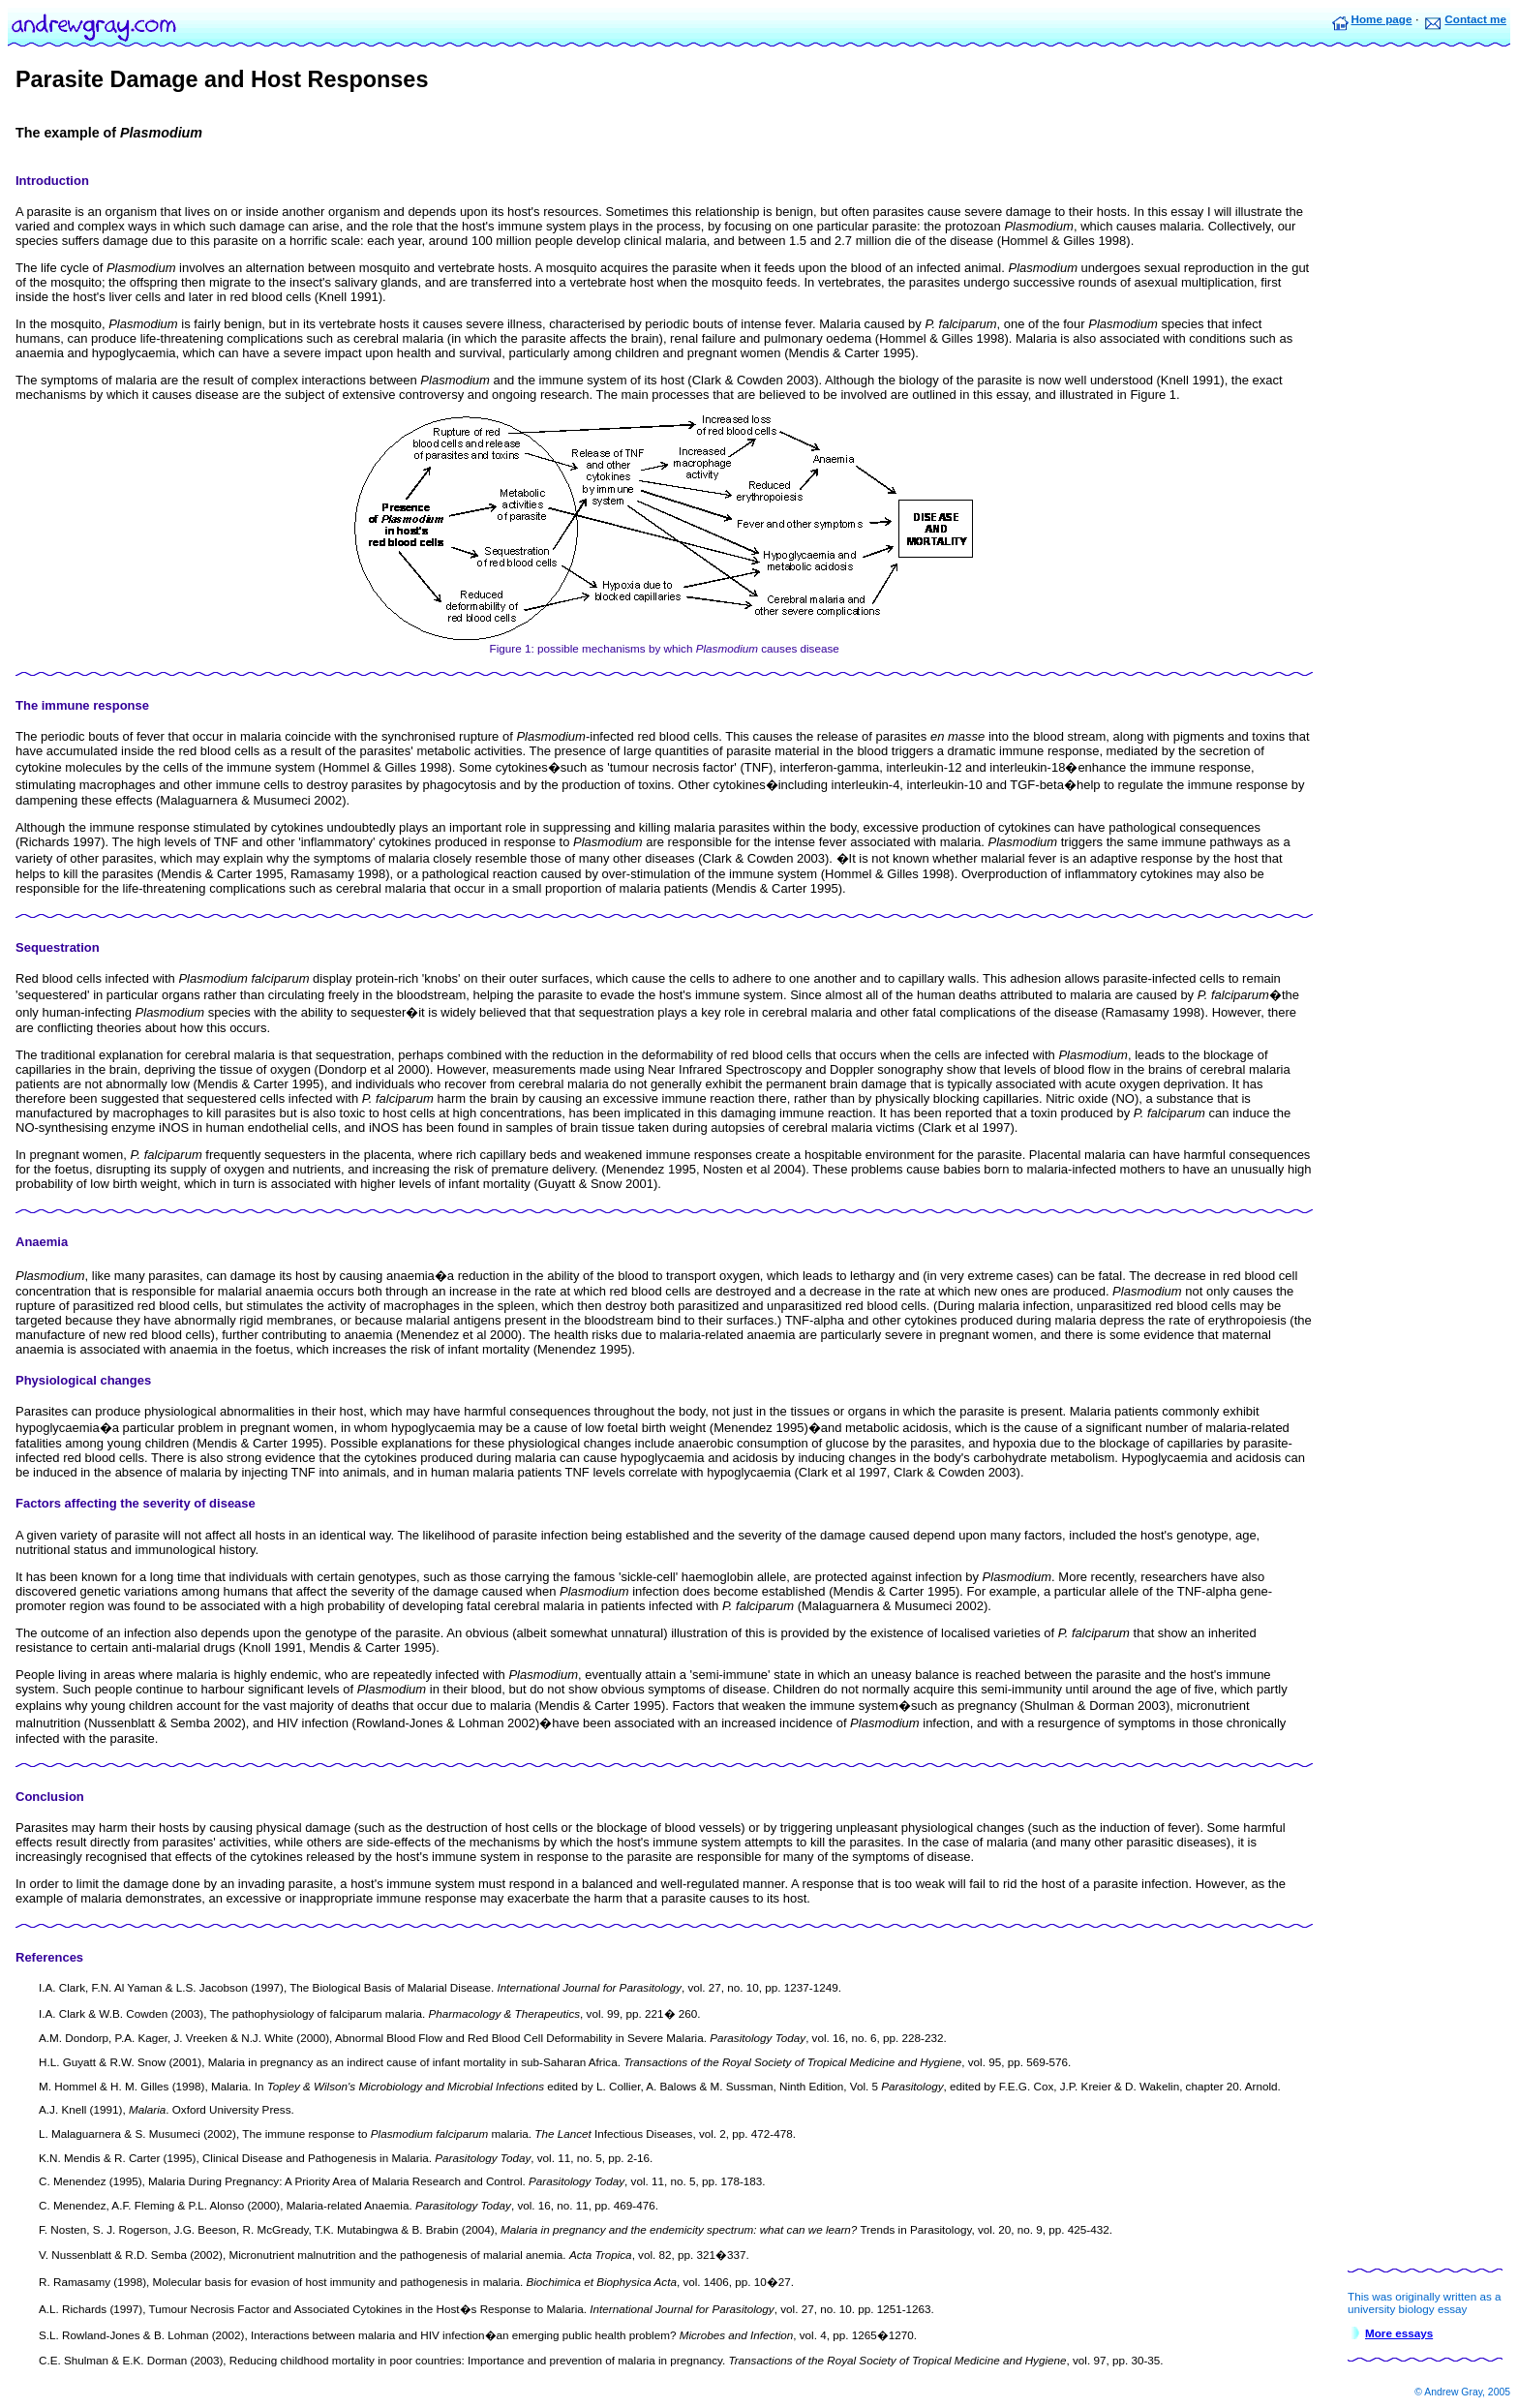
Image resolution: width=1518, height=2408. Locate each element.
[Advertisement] (1425, 357)
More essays (1399, 2333)
